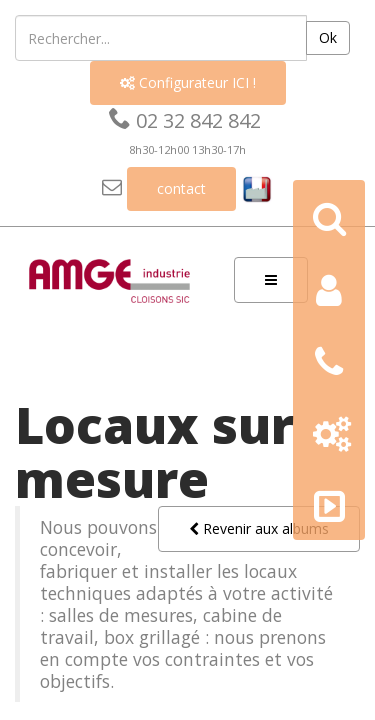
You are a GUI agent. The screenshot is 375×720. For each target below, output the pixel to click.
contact (181, 188)
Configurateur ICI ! (188, 82)
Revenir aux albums (259, 528)
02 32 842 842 (185, 120)
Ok (328, 37)
